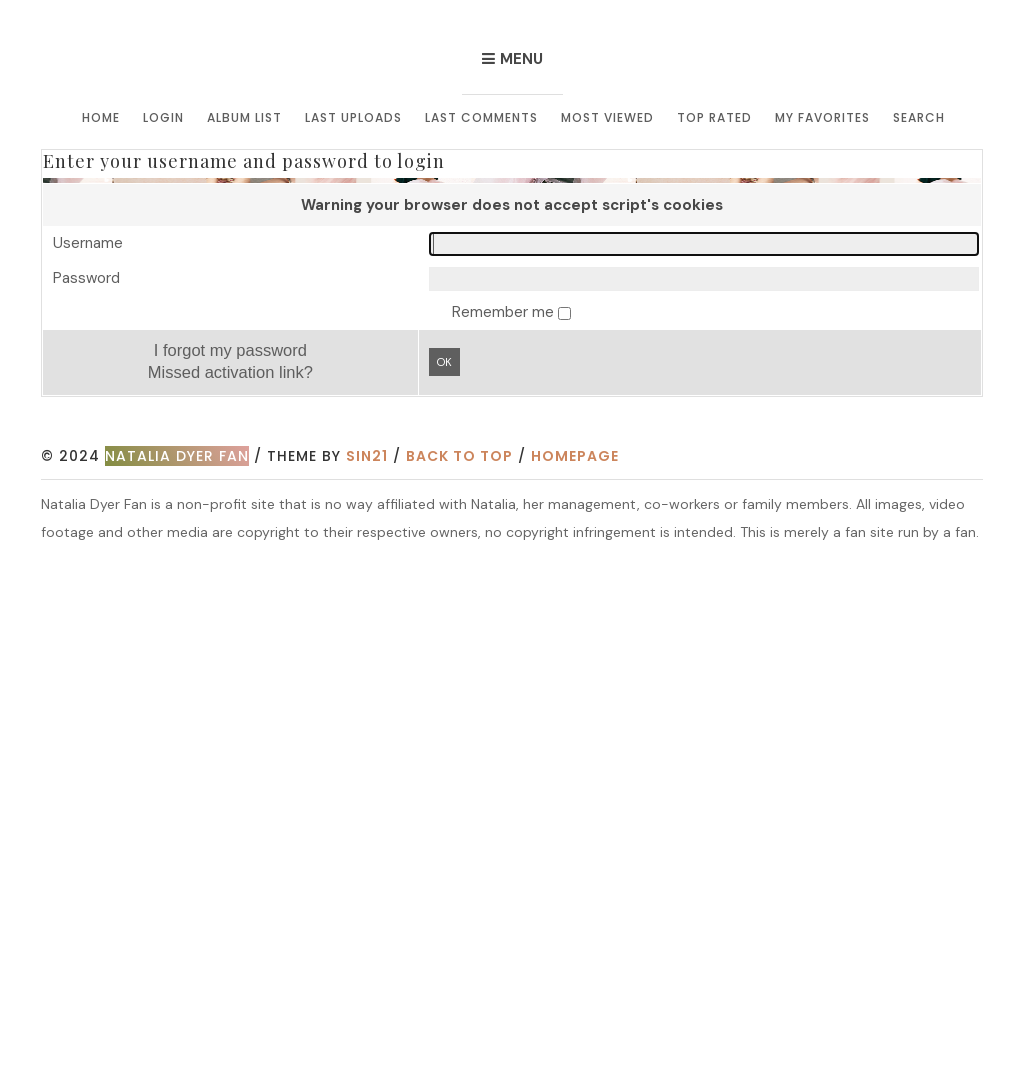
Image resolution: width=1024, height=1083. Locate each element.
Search (919, 117)
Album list (244, 117)
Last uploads (353, 117)
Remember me (505, 312)
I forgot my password (230, 350)
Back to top (459, 456)
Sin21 (367, 456)
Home (101, 117)
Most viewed (607, 117)
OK (444, 362)
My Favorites (822, 117)
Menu (521, 59)
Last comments (481, 117)
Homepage (575, 456)
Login (163, 117)
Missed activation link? (230, 372)
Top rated (714, 117)
